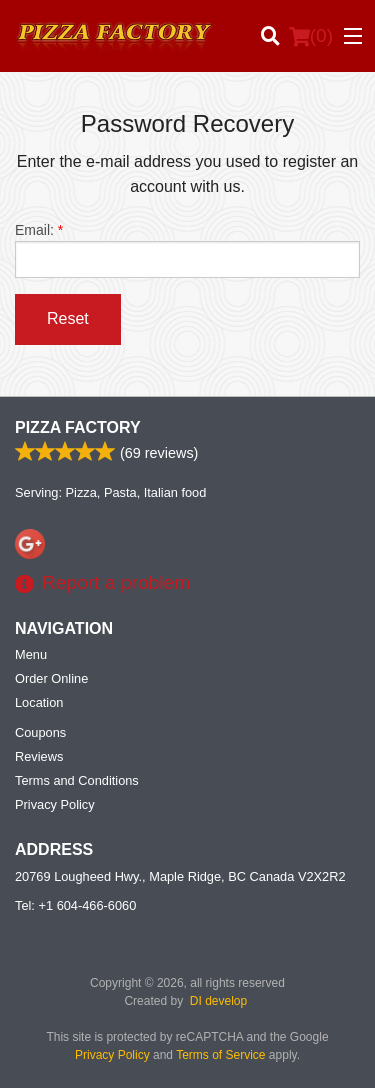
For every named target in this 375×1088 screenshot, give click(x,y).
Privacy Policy (55, 804)
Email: (187, 250)
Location (39, 702)
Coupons (40, 732)
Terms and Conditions (77, 780)
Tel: (75, 905)
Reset (68, 318)
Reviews (39, 756)
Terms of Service (220, 1055)
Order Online (51, 678)
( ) (311, 36)
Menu (31, 654)
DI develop (218, 1001)
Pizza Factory (78, 427)
